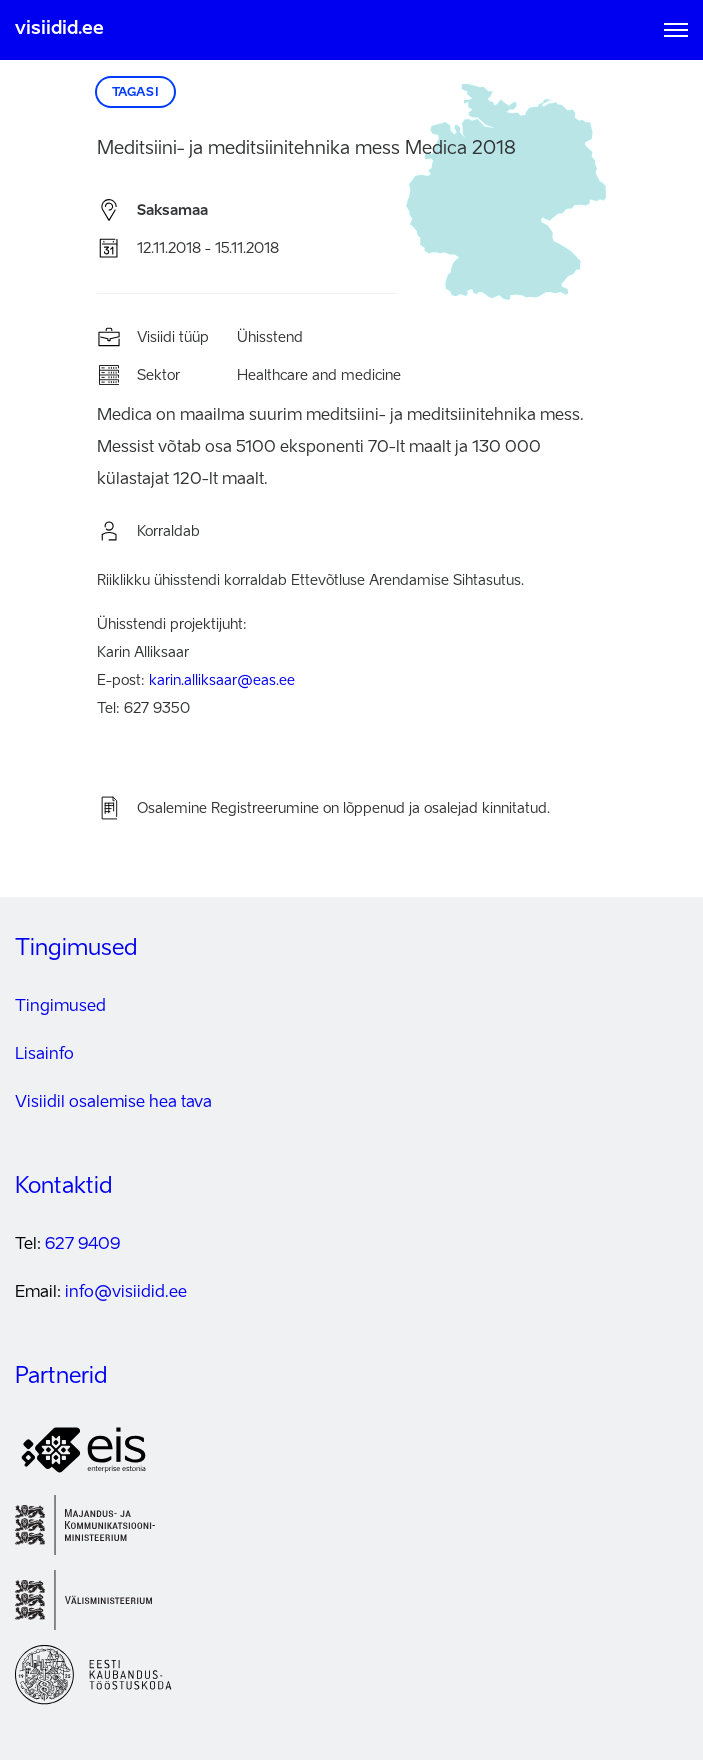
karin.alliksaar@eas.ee (222, 681)
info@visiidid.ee (126, 1293)
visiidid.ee (59, 29)
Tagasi (136, 93)
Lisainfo (44, 1055)
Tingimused (60, 1007)
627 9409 (82, 1245)
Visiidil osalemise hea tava (113, 1103)
